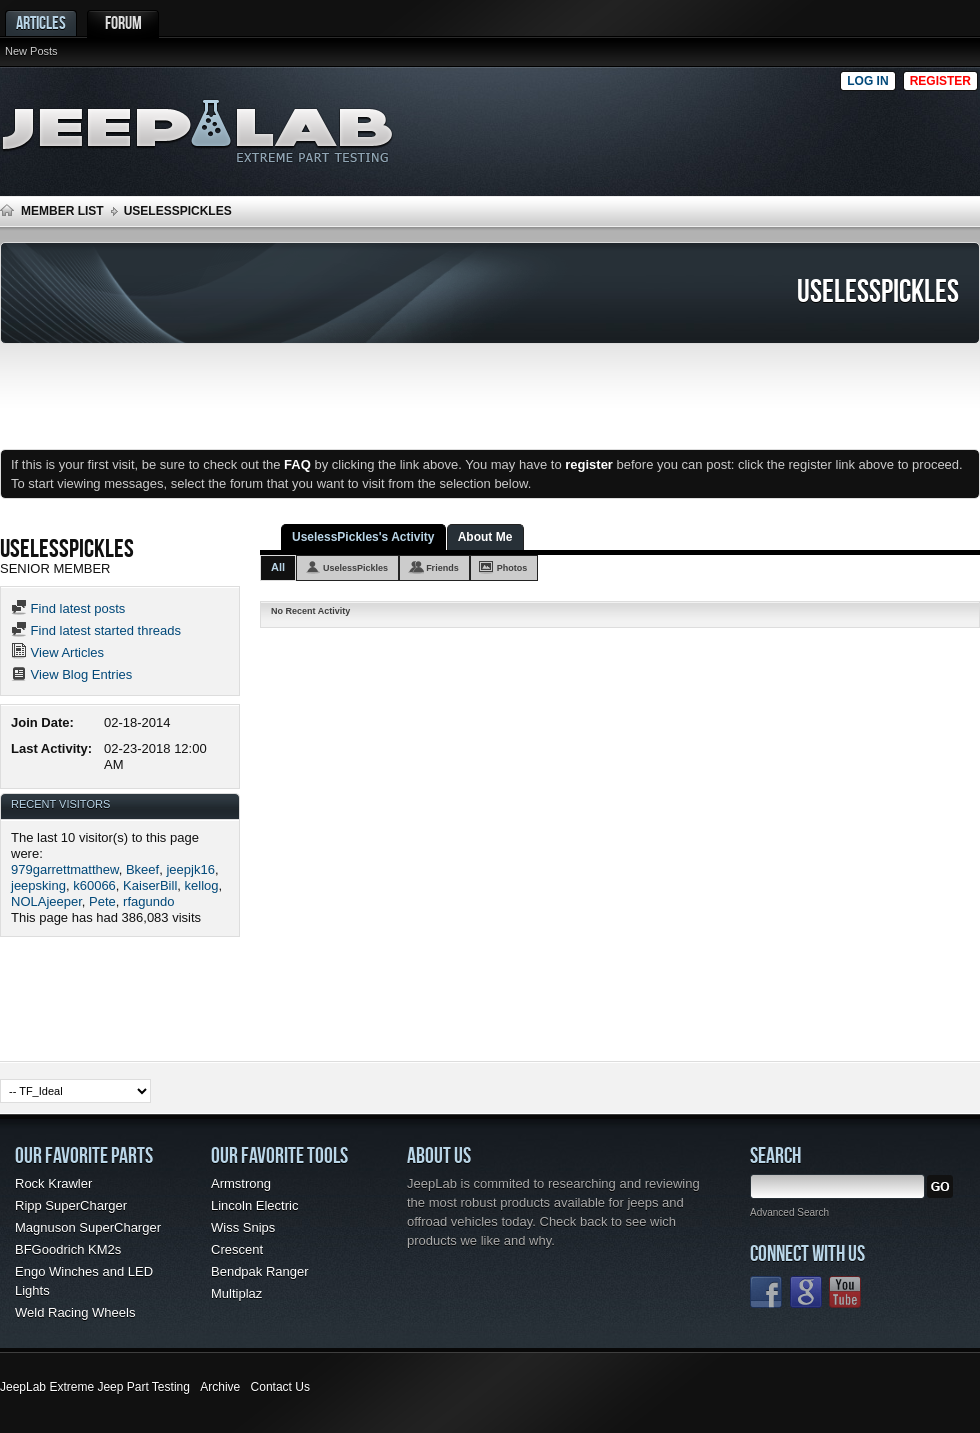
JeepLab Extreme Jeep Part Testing (95, 1387)
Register (940, 81)
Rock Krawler (53, 1183)
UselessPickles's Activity (363, 537)
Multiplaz (236, 1293)
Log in (867, 81)
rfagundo (148, 901)
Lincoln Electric (254, 1205)
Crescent (237, 1249)
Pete (102, 901)
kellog (202, 885)
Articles (41, 22)
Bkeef (142, 869)
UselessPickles (355, 568)
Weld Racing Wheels (75, 1312)
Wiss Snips (243, 1227)
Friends (442, 568)
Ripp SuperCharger (71, 1205)
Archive (220, 1387)
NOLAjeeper (46, 901)
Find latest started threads (96, 630)
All (278, 567)
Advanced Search (789, 1212)
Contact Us (280, 1387)
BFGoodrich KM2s (68, 1249)
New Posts (31, 51)
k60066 (94, 885)
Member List (62, 211)
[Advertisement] (799, 126)
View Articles (57, 652)
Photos (512, 568)
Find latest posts (68, 608)
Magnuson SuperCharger (88, 1227)
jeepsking (38, 885)
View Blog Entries (71, 674)
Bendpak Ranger (260, 1271)
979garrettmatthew (65, 869)
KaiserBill (150, 885)
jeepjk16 (190, 869)
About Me (485, 537)
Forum (123, 22)
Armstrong (241, 1183)
